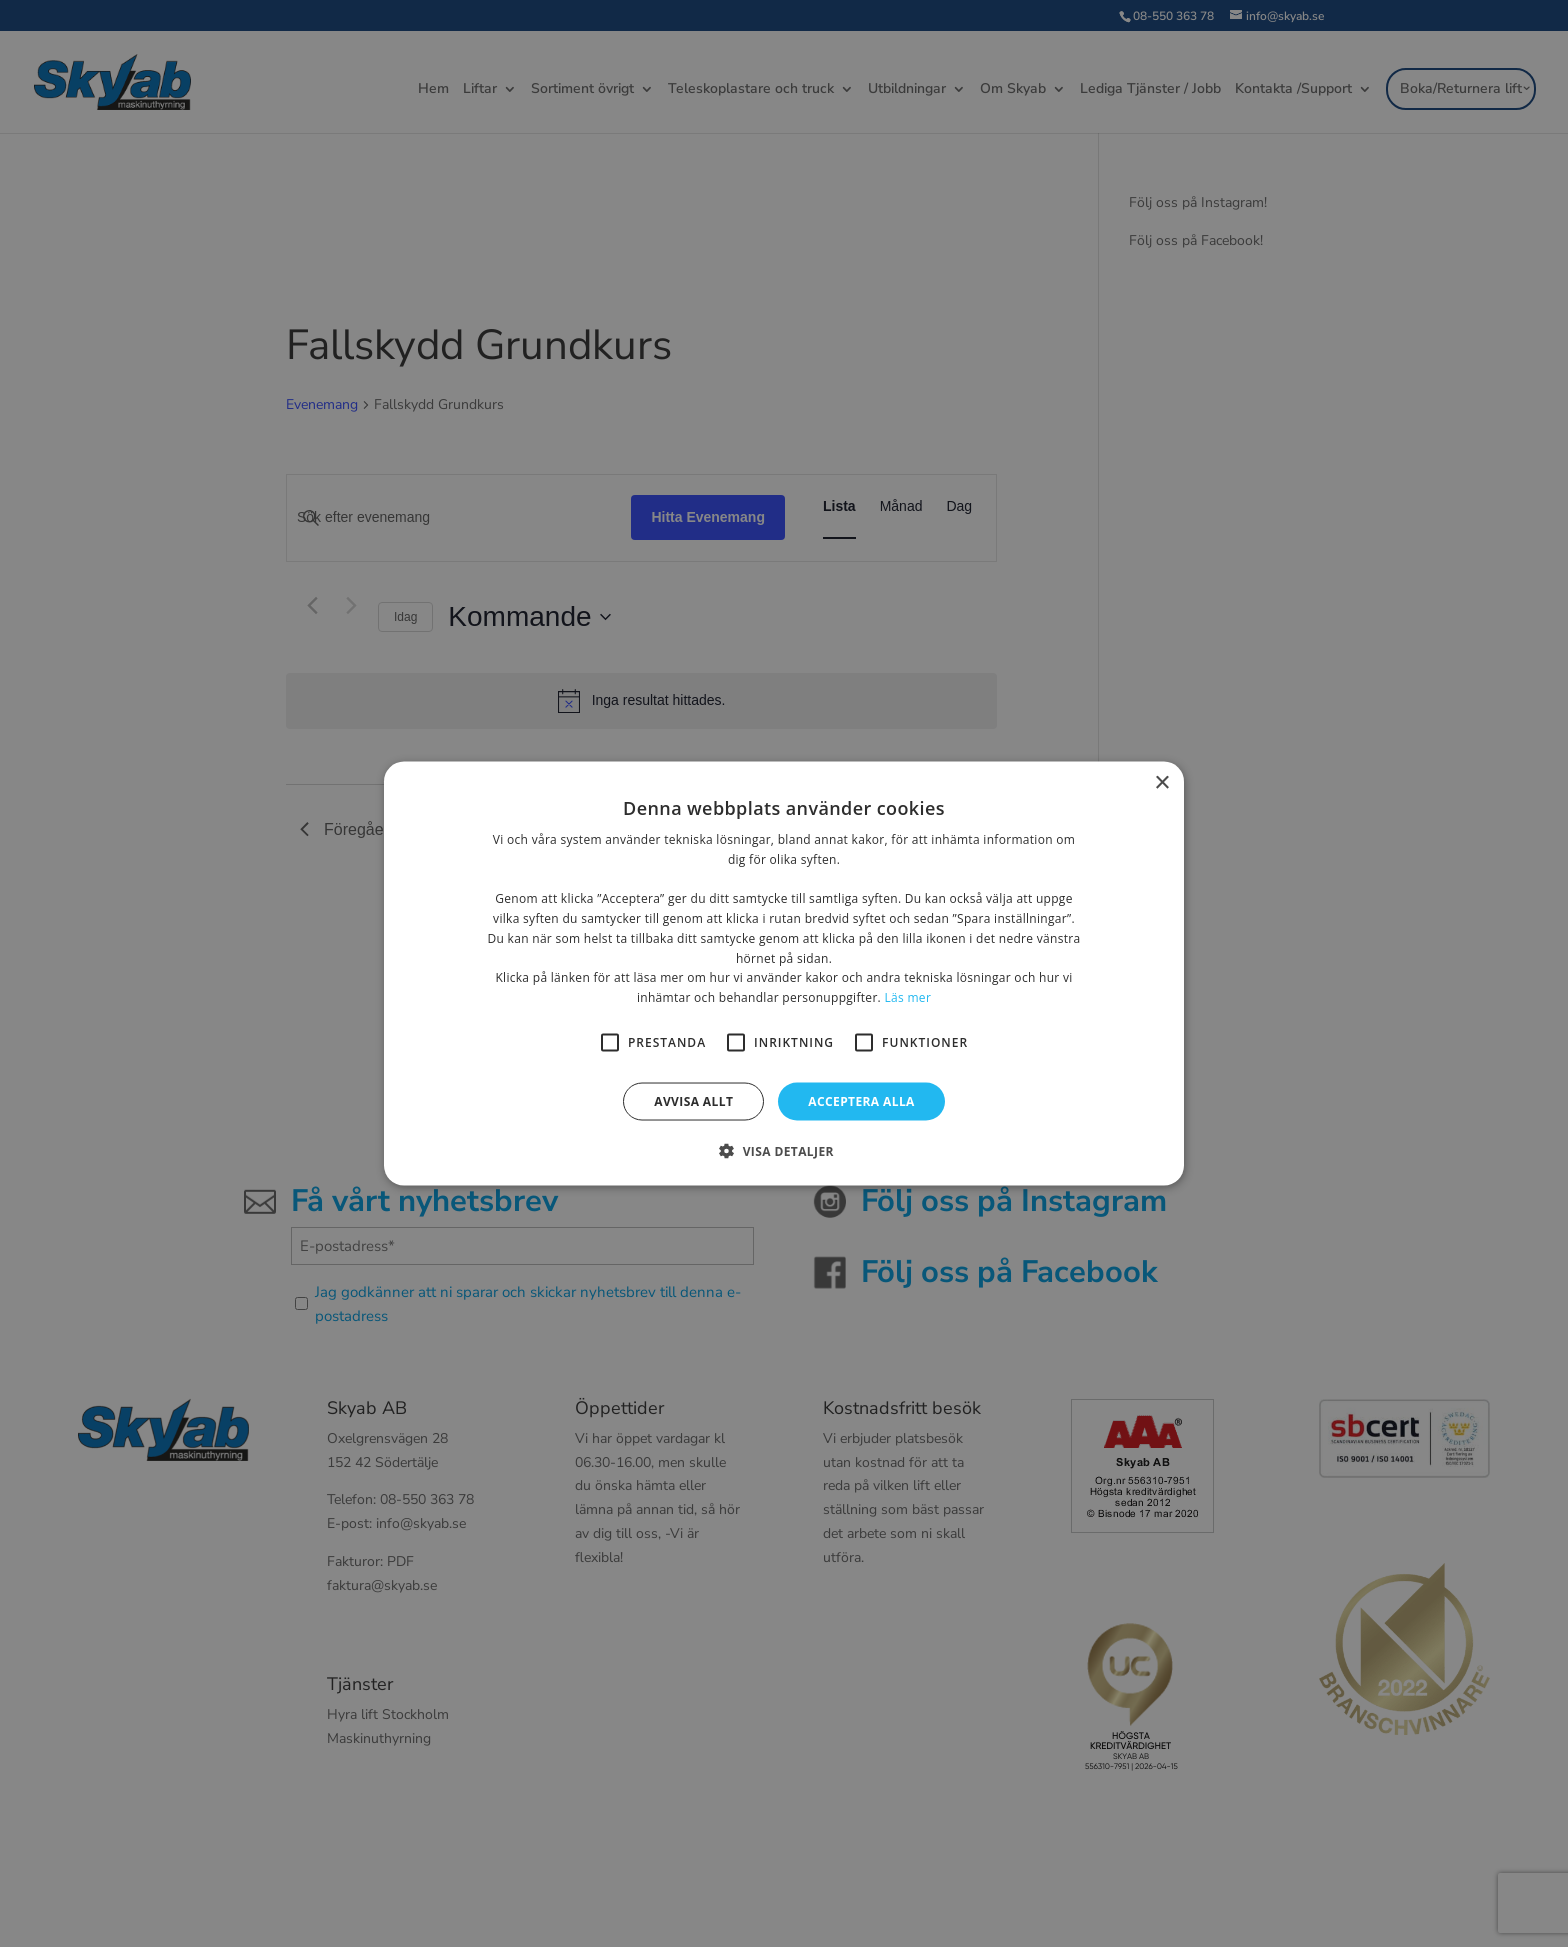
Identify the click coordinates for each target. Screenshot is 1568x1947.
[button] (784, 1151)
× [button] (1161, 782)
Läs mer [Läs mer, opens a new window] (907, 997)
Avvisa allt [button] (693, 1101)
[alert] (784, 973)
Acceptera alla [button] (861, 1101)
